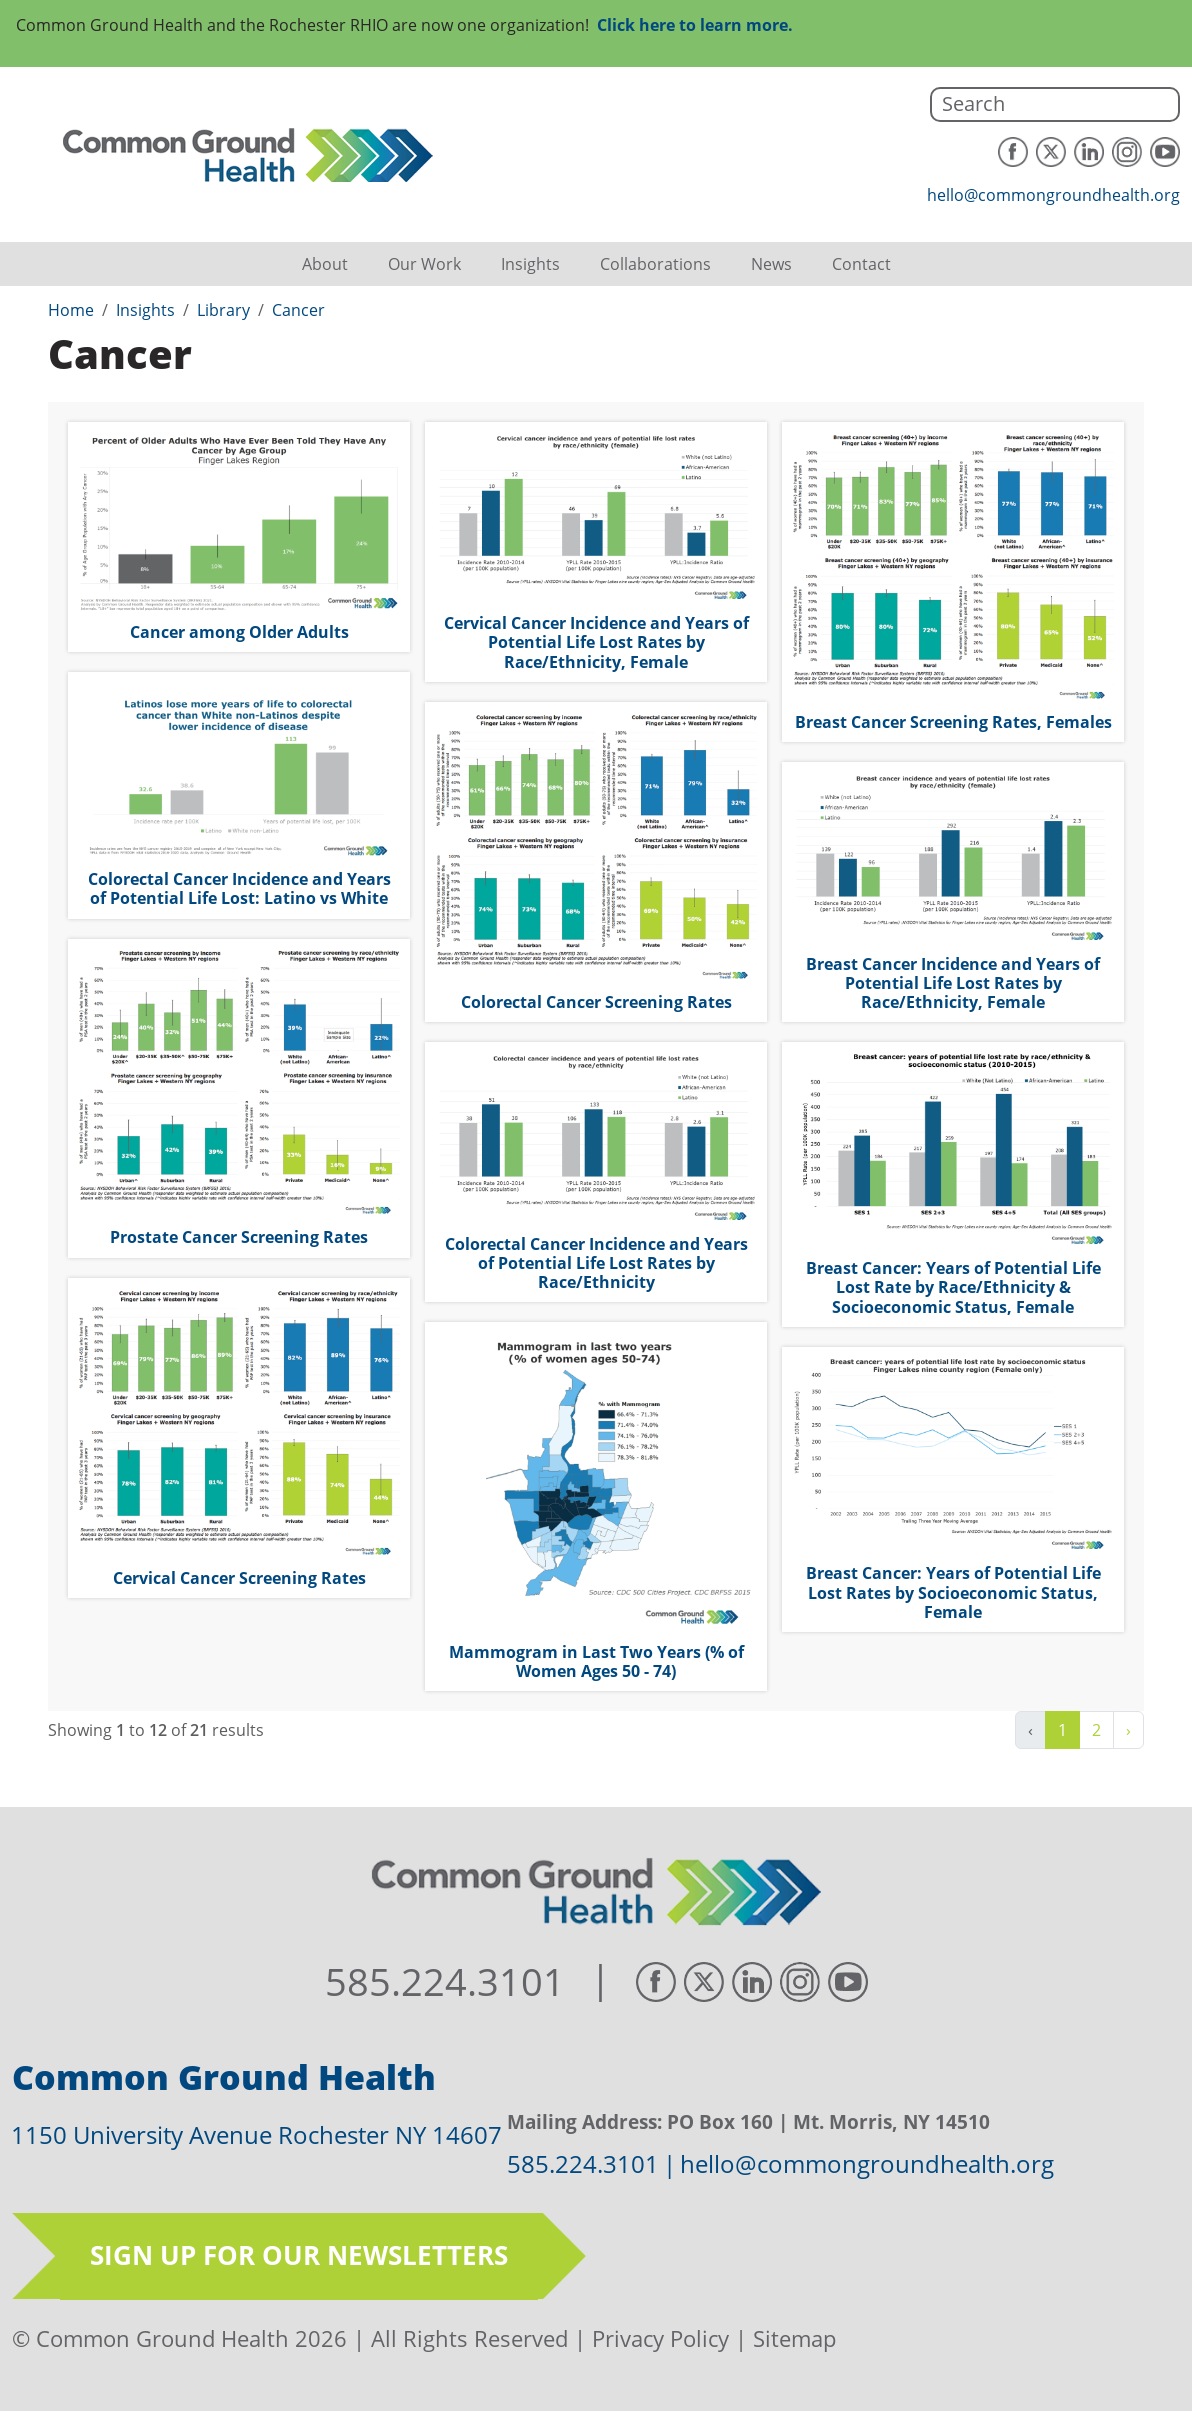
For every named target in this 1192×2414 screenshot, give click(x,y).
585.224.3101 (445, 1982)
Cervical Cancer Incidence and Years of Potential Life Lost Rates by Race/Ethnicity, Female (596, 642)
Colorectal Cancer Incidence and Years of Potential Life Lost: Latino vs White (239, 888)
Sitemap (794, 2338)
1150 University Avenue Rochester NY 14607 (256, 2134)
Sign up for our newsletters (299, 2255)
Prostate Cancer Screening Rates (239, 1237)
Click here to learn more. (695, 25)
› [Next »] (1128, 1730)
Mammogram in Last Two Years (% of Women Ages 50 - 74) (596, 1661)
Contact (861, 264)
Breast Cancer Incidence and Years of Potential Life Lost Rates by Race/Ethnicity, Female (953, 983)
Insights (530, 264)
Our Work (424, 264)
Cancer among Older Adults (239, 632)
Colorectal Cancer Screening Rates (596, 1002)
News (771, 264)
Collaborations (655, 264)
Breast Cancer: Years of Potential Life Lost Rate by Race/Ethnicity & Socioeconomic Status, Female (953, 1287)
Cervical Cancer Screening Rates (239, 1578)
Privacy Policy (660, 2338)
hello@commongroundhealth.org (1053, 195)
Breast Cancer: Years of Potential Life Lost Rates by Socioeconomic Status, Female (953, 1592)
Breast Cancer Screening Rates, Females (953, 722)
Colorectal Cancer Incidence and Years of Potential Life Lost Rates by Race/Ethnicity (596, 1263)
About (325, 264)
